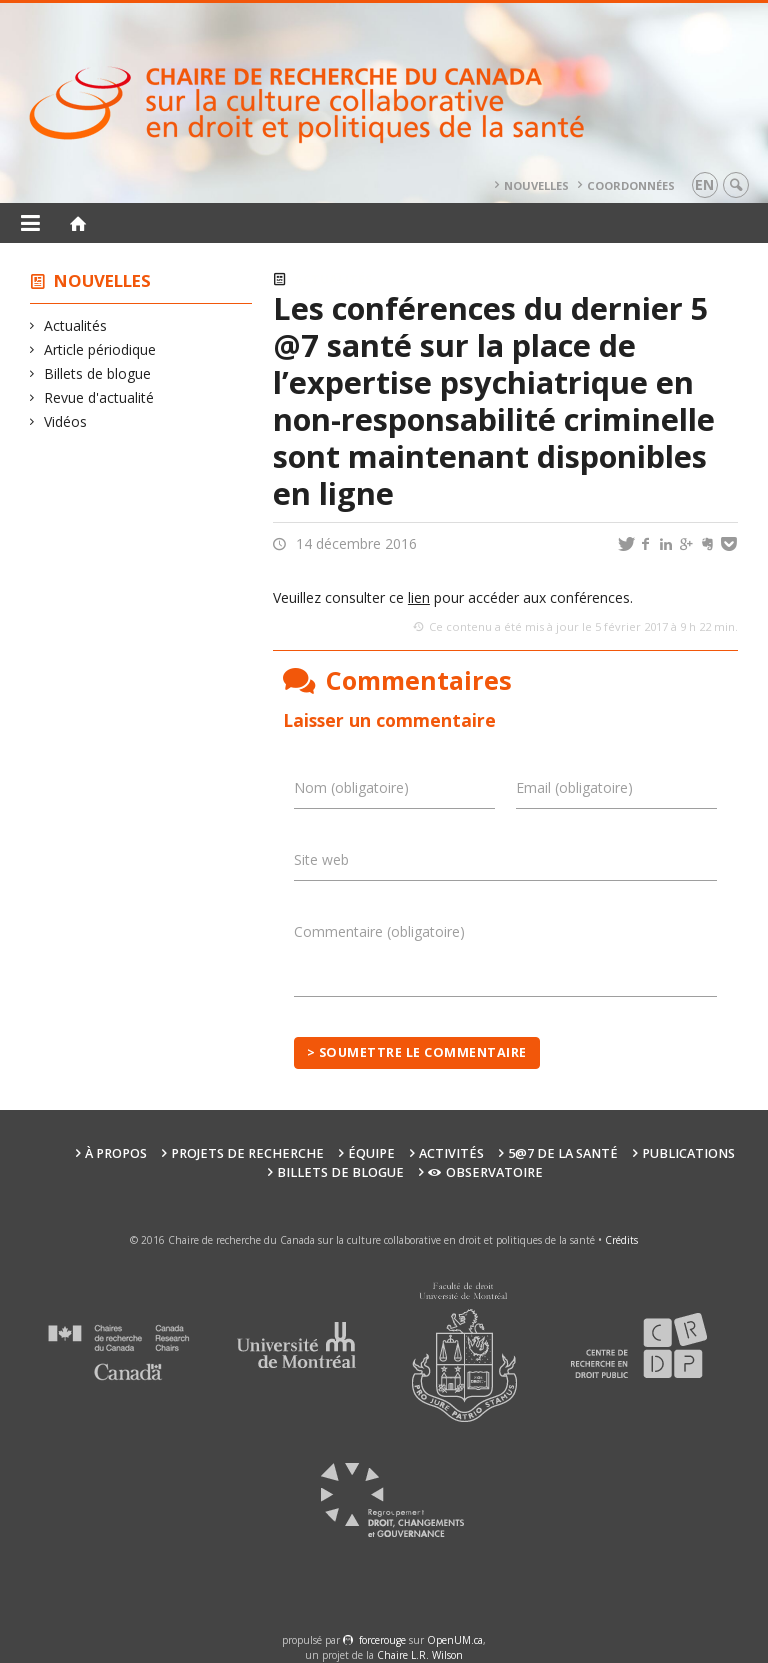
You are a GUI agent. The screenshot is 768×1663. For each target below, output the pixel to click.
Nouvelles (536, 185)
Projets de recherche (247, 1153)
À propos (116, 1153)
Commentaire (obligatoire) (379, 931)
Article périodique (100, 349)
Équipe (371, 1153)
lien (419, 597)
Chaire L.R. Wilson (420, 1655)
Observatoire (485, 1172)
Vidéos (66, 421)
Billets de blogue (98, 373)
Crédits (621, 1240)
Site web (321, 859)
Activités (451, 1153)
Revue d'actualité (99, 397)
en (704, 184)
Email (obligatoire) (574, 787)
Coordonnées (631, 185)
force (382, 1640)
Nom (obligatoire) (351, 787)
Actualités (76, 325)
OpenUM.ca (455, 1640)
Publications (688, 1153)
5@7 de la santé (563, 1153)
